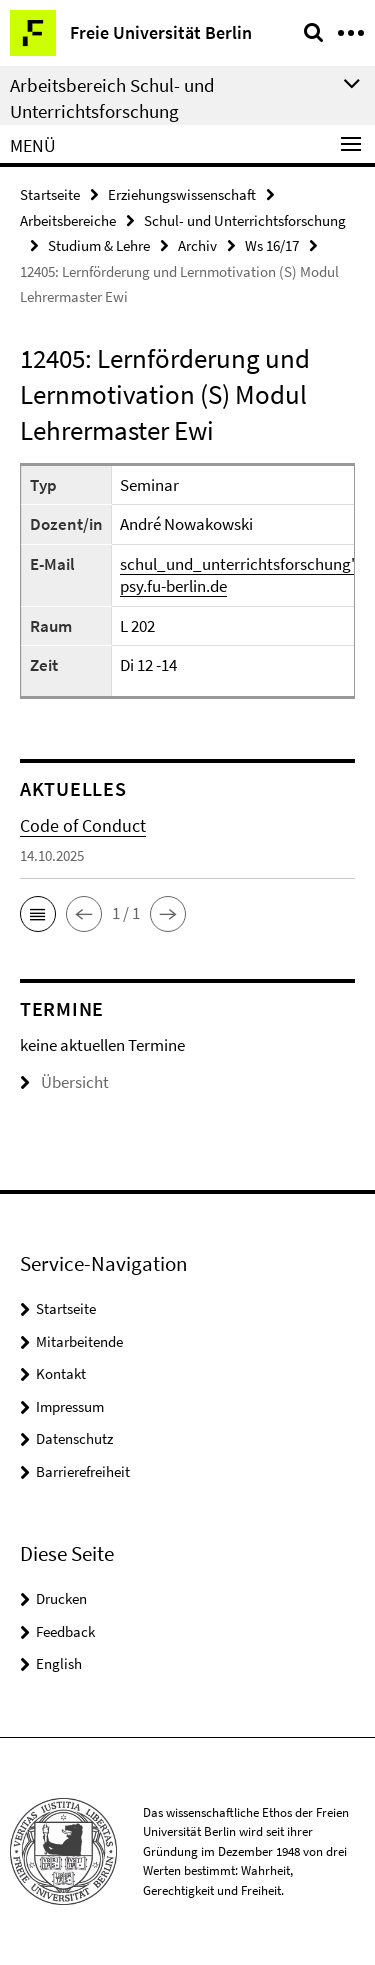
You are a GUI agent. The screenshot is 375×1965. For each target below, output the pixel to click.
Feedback (65, 1631)
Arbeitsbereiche (68, 220)
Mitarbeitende (79, 1341)
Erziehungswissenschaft (182, 194)
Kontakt (61, 1373)
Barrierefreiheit (83, 1471)
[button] (38, 914)
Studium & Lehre (99, 245)
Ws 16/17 (272, 245)
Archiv (197, 245)
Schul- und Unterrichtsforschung (245, 220)
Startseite (50, 194)
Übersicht (64, 1082)
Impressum (70, 1406)
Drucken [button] (61, 1598)
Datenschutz (74, 1438)
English (59, 1663)
